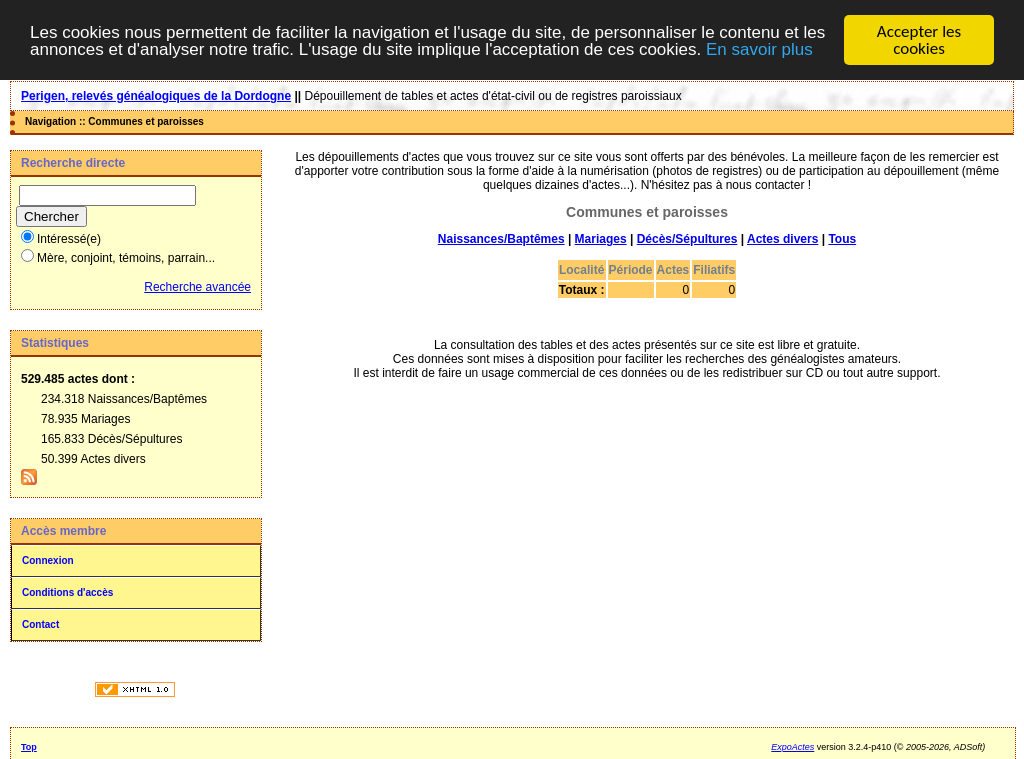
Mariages (601, 239)
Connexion (48, 560)
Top (29, 747)
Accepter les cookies (919, 40)
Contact (40, 624)
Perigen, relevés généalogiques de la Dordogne (156, 96)
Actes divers (782, 239)
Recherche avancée (197, 287)
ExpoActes (792, 747)
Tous (842, 239)
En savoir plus (759, 48)
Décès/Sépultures (687, 239)
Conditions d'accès (67, 592)
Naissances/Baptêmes (501, 239)
